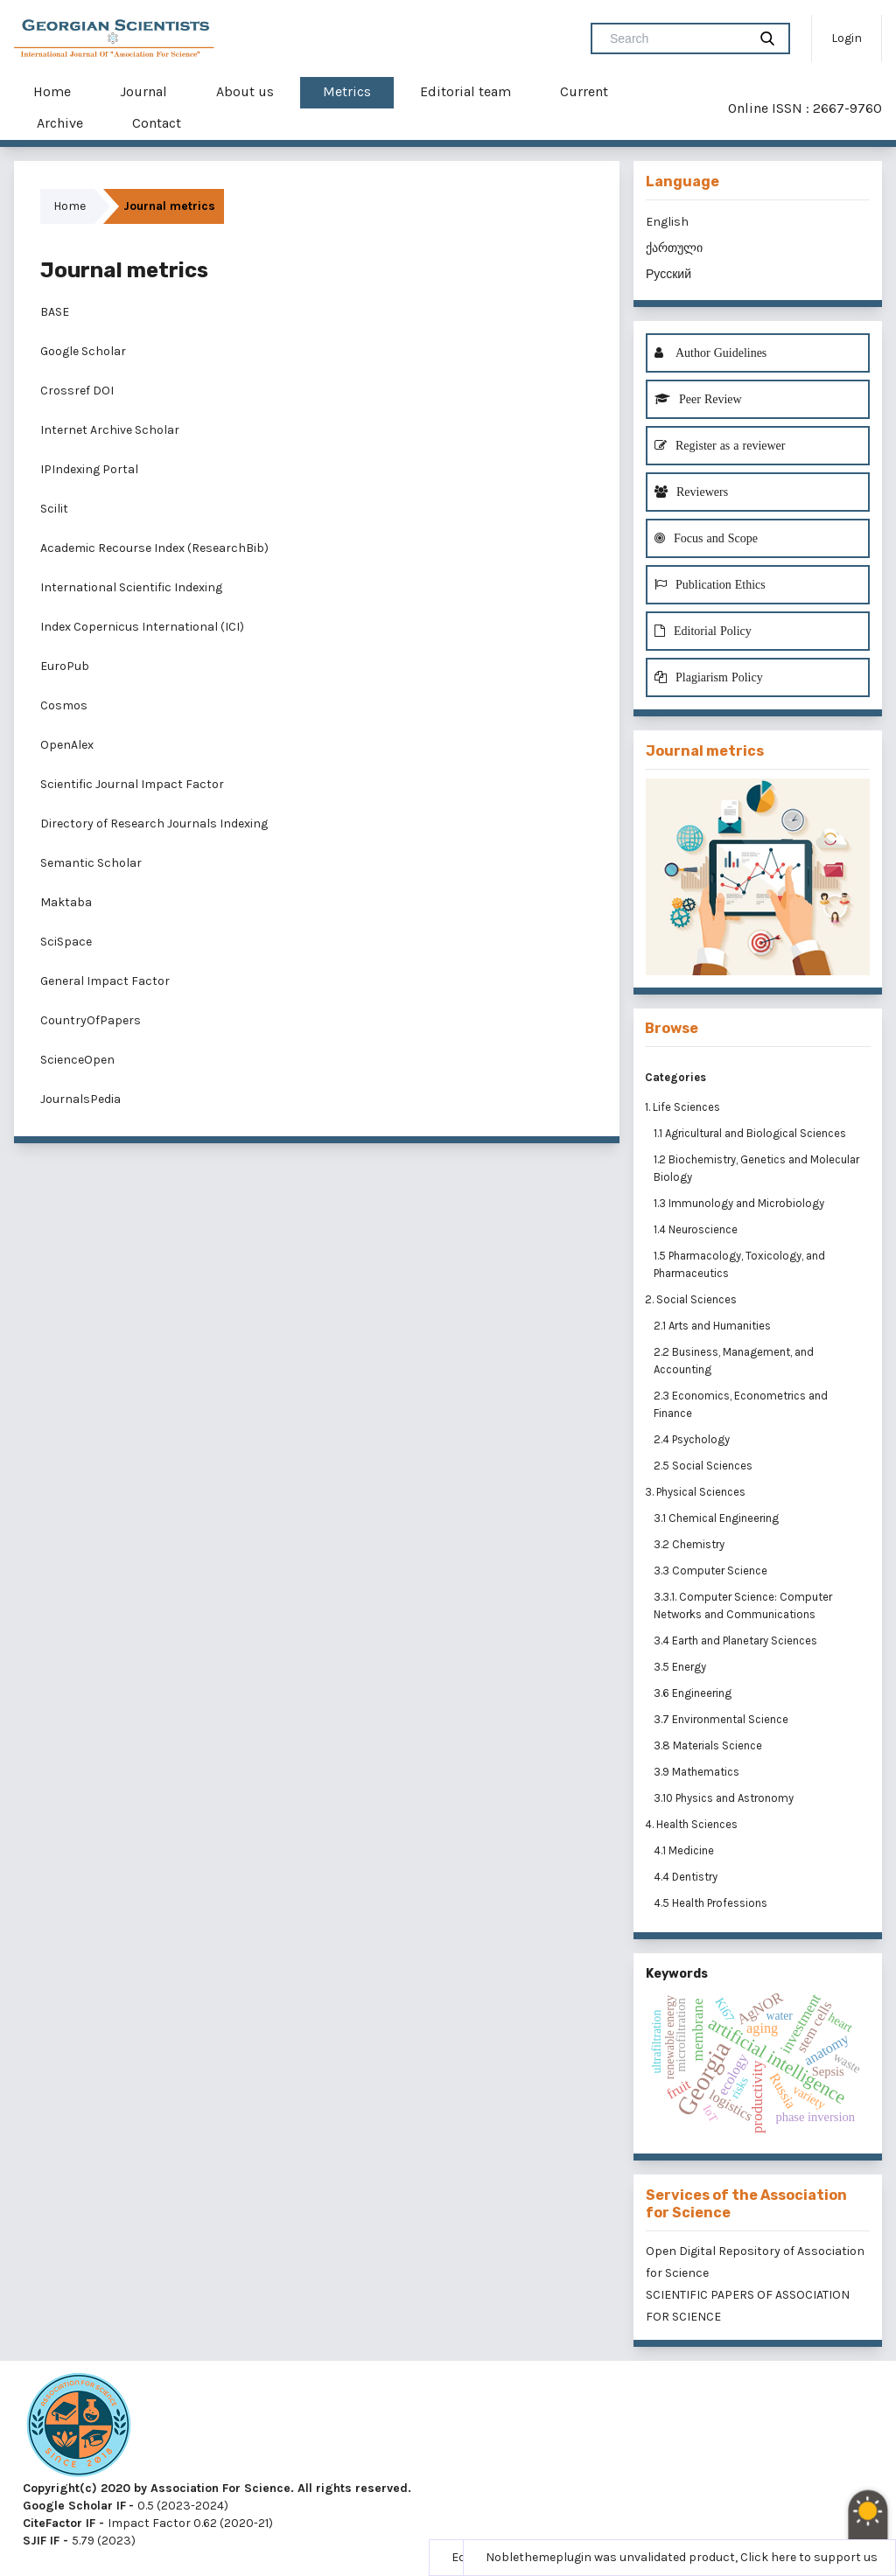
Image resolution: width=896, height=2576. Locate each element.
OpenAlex (67, 744)
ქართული (674, 248)
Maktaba (66, 902)
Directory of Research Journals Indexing (154, 823)
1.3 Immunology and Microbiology (740, 1203)
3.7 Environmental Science (722, 1719)
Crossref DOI (77, 390)
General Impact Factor (105, 981)
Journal (143, 91)
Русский (668, 274)
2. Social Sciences (691, 1299)
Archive (60, 123)
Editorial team (465, 91)
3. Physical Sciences (695, 1491)
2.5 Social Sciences (704, 1465)
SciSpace (66, 941)
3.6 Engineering (694, 1693)
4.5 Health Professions (712, 1902)
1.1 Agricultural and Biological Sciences (751, 1133)
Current (584, 91)
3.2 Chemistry (690, 1544)
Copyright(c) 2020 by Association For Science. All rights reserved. (217, 2488)
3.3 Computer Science (712, 1570)
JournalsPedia (80, 1099)
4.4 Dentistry (687, 1876)
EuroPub (64, 666)
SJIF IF (41, 2540)
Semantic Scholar (91, 862)
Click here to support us (809, 2557)
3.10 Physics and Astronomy (725, 1798)
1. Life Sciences (682, 1106)
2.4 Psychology (693, 1439)
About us (245, 91)
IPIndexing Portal (89, 469)
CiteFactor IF (59, 2523)
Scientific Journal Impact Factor (132, 784)
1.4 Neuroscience (697, 1229)
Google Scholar (83, 351)
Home (52, 91)
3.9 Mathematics (698, 1771)
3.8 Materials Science (709, 1745)
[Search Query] (676, 38)
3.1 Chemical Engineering (717, 1518)
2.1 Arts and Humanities (714, 1325)
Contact (156, 123)
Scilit (54, 508)
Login (846, 38)
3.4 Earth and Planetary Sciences (737, 1640)
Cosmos (64, 705)
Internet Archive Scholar (109, 429)
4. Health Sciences (691, 1824)
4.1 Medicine (685, 1850)
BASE (54, 311)
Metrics (347, 91)
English (667, 221)
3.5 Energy (681, 1666)
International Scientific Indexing (131, 587)
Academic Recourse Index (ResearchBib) (154, 548)
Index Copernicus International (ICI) (142, 626)
